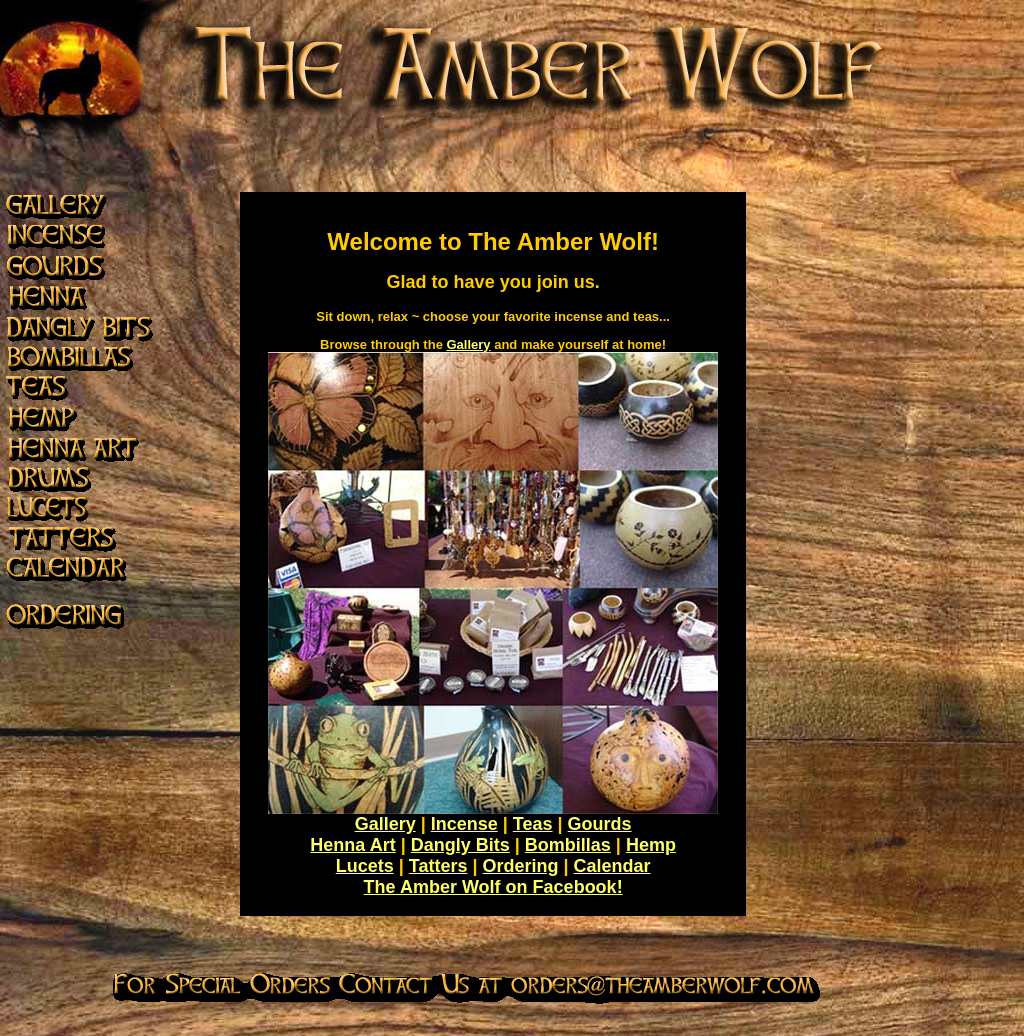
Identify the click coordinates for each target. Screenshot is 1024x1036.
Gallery (468, 344)
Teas (533, 824)
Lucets (365, 866)
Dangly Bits (460, 845)
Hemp (651, 845)
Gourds (600, 824)
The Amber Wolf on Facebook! (493, 887)
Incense (464, 824)
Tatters (438, 866)
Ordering (520, 866)
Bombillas (568, 845)
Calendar (612, 866)
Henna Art (352, 845)
